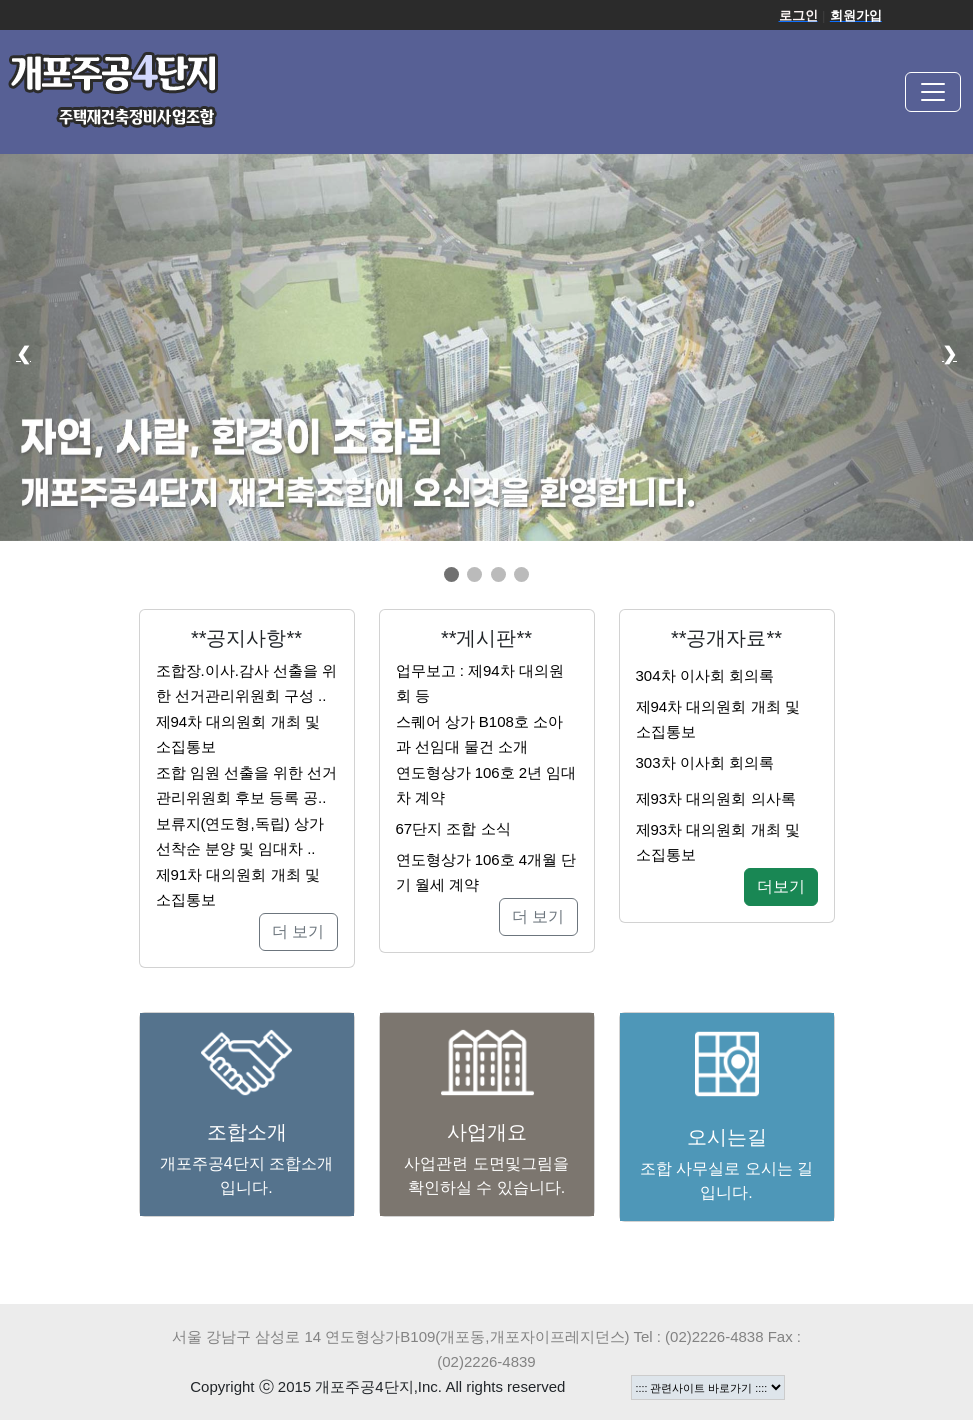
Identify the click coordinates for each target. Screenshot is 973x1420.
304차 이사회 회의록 (705, 675)
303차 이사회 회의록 (705, 762)
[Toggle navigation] (933, 92)
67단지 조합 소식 (453, 828)
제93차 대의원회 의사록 (716, 798)
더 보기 (298, 931)
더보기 (781, 886)
